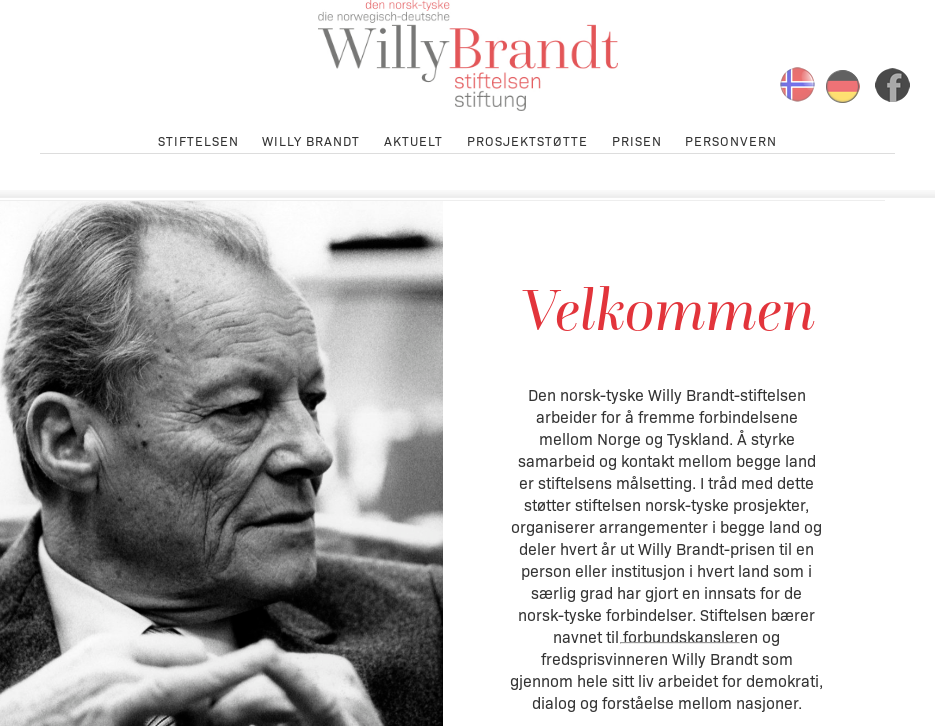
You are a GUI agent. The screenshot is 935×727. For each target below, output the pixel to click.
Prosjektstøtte (527, 139)
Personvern (731, 139)
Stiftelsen (198, 139)
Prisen (637, 139)
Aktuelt (413, 139)
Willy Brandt (311, 139)
